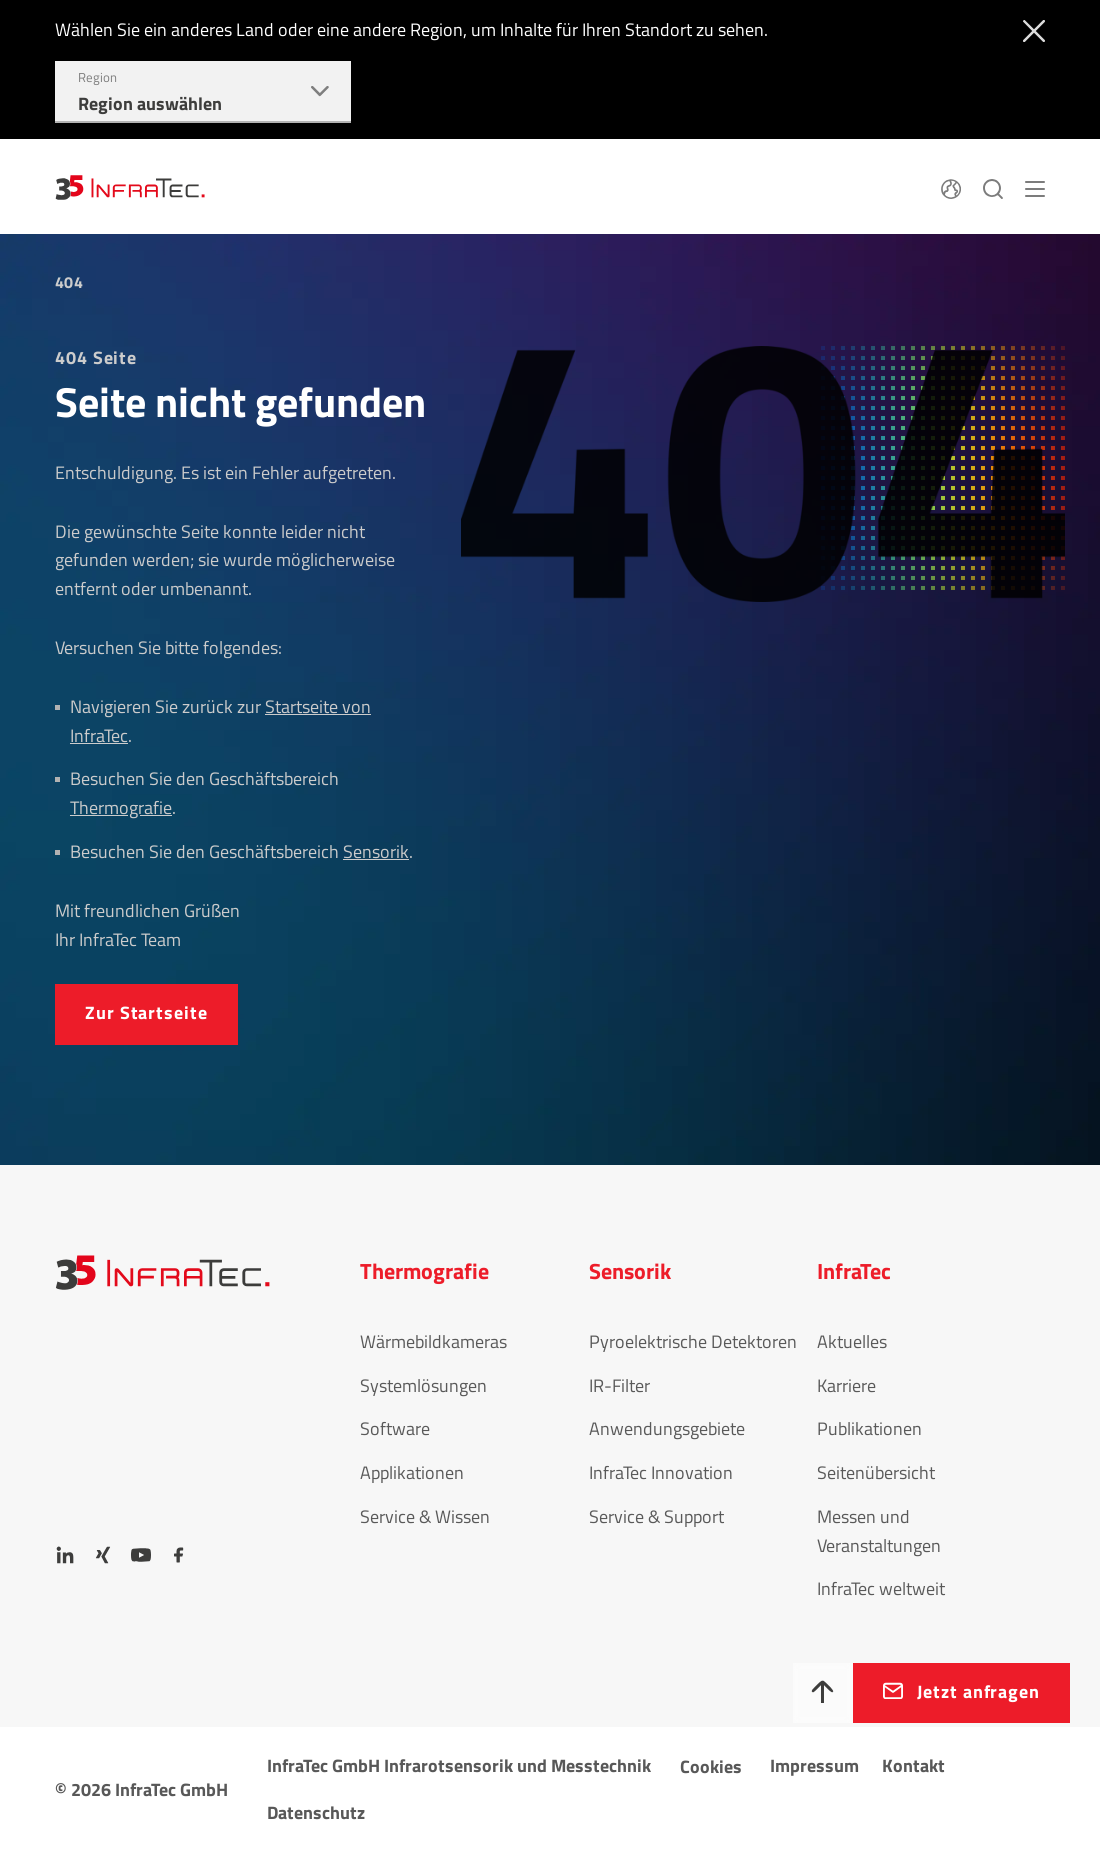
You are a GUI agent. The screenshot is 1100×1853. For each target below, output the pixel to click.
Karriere (846, 1385)
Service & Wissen (425, 1516)
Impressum (814, 1765)
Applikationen (412, 1472)
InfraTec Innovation (661, 1472)
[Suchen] (993, 186)
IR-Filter (619, 1385)
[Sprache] (951, 186)
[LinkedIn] (65, 1555)
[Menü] (1035, 186)
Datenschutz (316, 1812)
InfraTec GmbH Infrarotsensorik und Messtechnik (459, 1765)
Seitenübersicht (876, 1472)
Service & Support (656, 1516)
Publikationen (869, 1428)
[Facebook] (179, 1555)
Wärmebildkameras (433, 1341)
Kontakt (913, 1765)
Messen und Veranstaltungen (879, 1531)
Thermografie (121, 807)
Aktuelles (852, 1341)
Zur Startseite (146, 1012)
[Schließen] (1029, 29)
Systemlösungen (423, 1385)
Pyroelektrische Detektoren (693, 1341)
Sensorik (376, 851)
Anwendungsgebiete (667, 1428)
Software (395, 1428)
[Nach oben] (823, 1693)
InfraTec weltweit (881, 1588)
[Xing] (103, 1555)
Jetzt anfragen (978, 1691)
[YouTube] (141, 1555)
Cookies (711, 1766)
